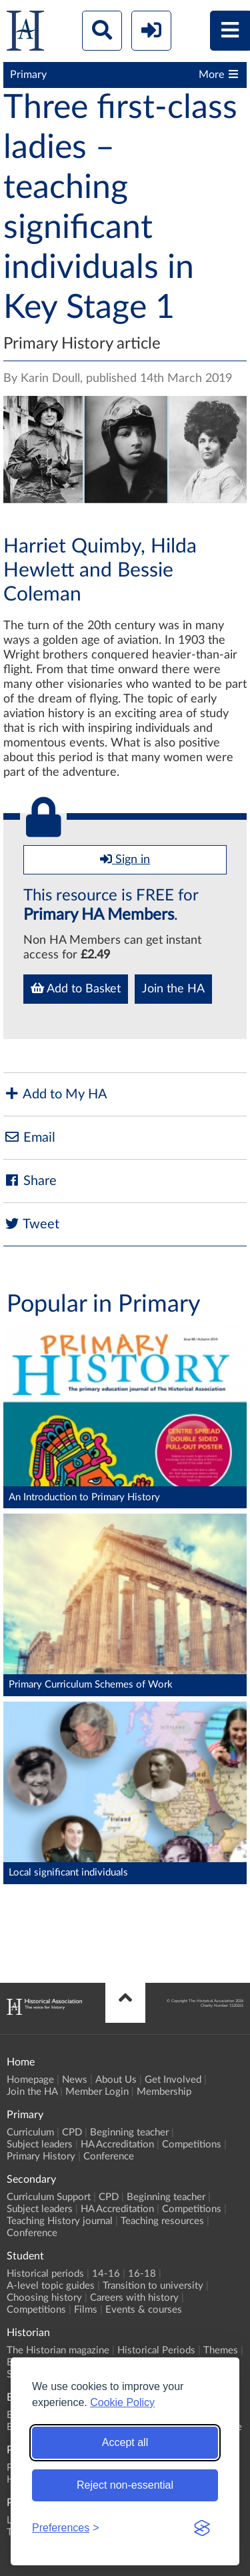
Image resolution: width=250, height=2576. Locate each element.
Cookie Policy (122, 2402)
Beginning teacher (129, 2132)
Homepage (30, 2080)
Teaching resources (162, 2221)
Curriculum (30, 2132)
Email (29, 1137)
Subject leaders (40, 2144)
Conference (108, 2156)
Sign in (125, 859)
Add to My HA (55, 1094)
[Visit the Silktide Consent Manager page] (202, 2528)
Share (30, 1181)
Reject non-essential (125, 2485)
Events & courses (143, 2310)
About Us (116, 2080)
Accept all (125, 2442)
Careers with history (134, 2298)
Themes (220, 2350)
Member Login (97, 2092)
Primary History (41, 2156)
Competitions (191, 2144)
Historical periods (45, 2274)
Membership (164, 2092)
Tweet (31, 1224)
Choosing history (44, 2298)
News (74, 2080)
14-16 (106, 2274)
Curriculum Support (49, 2197)
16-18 (142, 2274)
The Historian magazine (58, 2350)
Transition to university (153, 2286)
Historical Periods (156, 2350)
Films (85, 2310)
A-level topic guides (51, 2286)
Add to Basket (76, 988)
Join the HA (173, 989)
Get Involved (173, 2080)
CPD (72, 2132)
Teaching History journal (60, 2221)
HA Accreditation (117, 2144)
